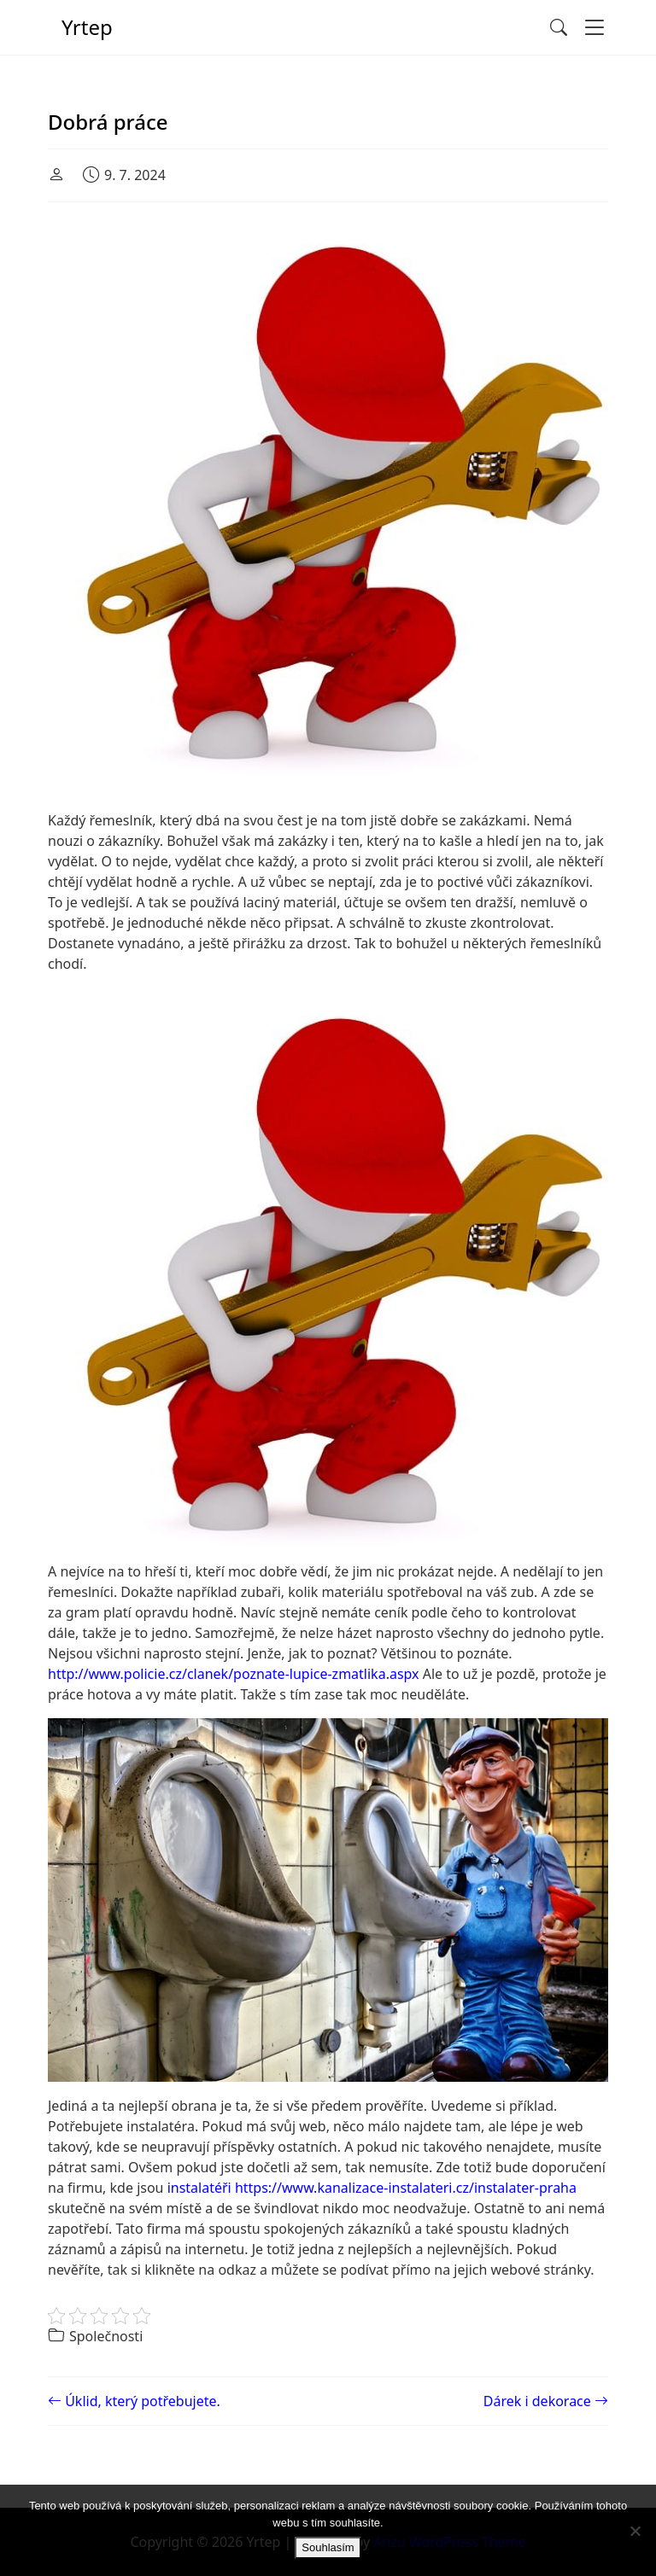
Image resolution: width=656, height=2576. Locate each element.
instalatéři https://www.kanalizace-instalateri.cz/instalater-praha (372, 2187)
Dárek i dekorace (545, 2401)
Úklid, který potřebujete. (134, 2401)
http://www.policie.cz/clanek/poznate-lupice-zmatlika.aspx (233, 1673)
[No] (634, 2530)
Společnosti (106, 2336)
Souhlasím (328, 2547)
